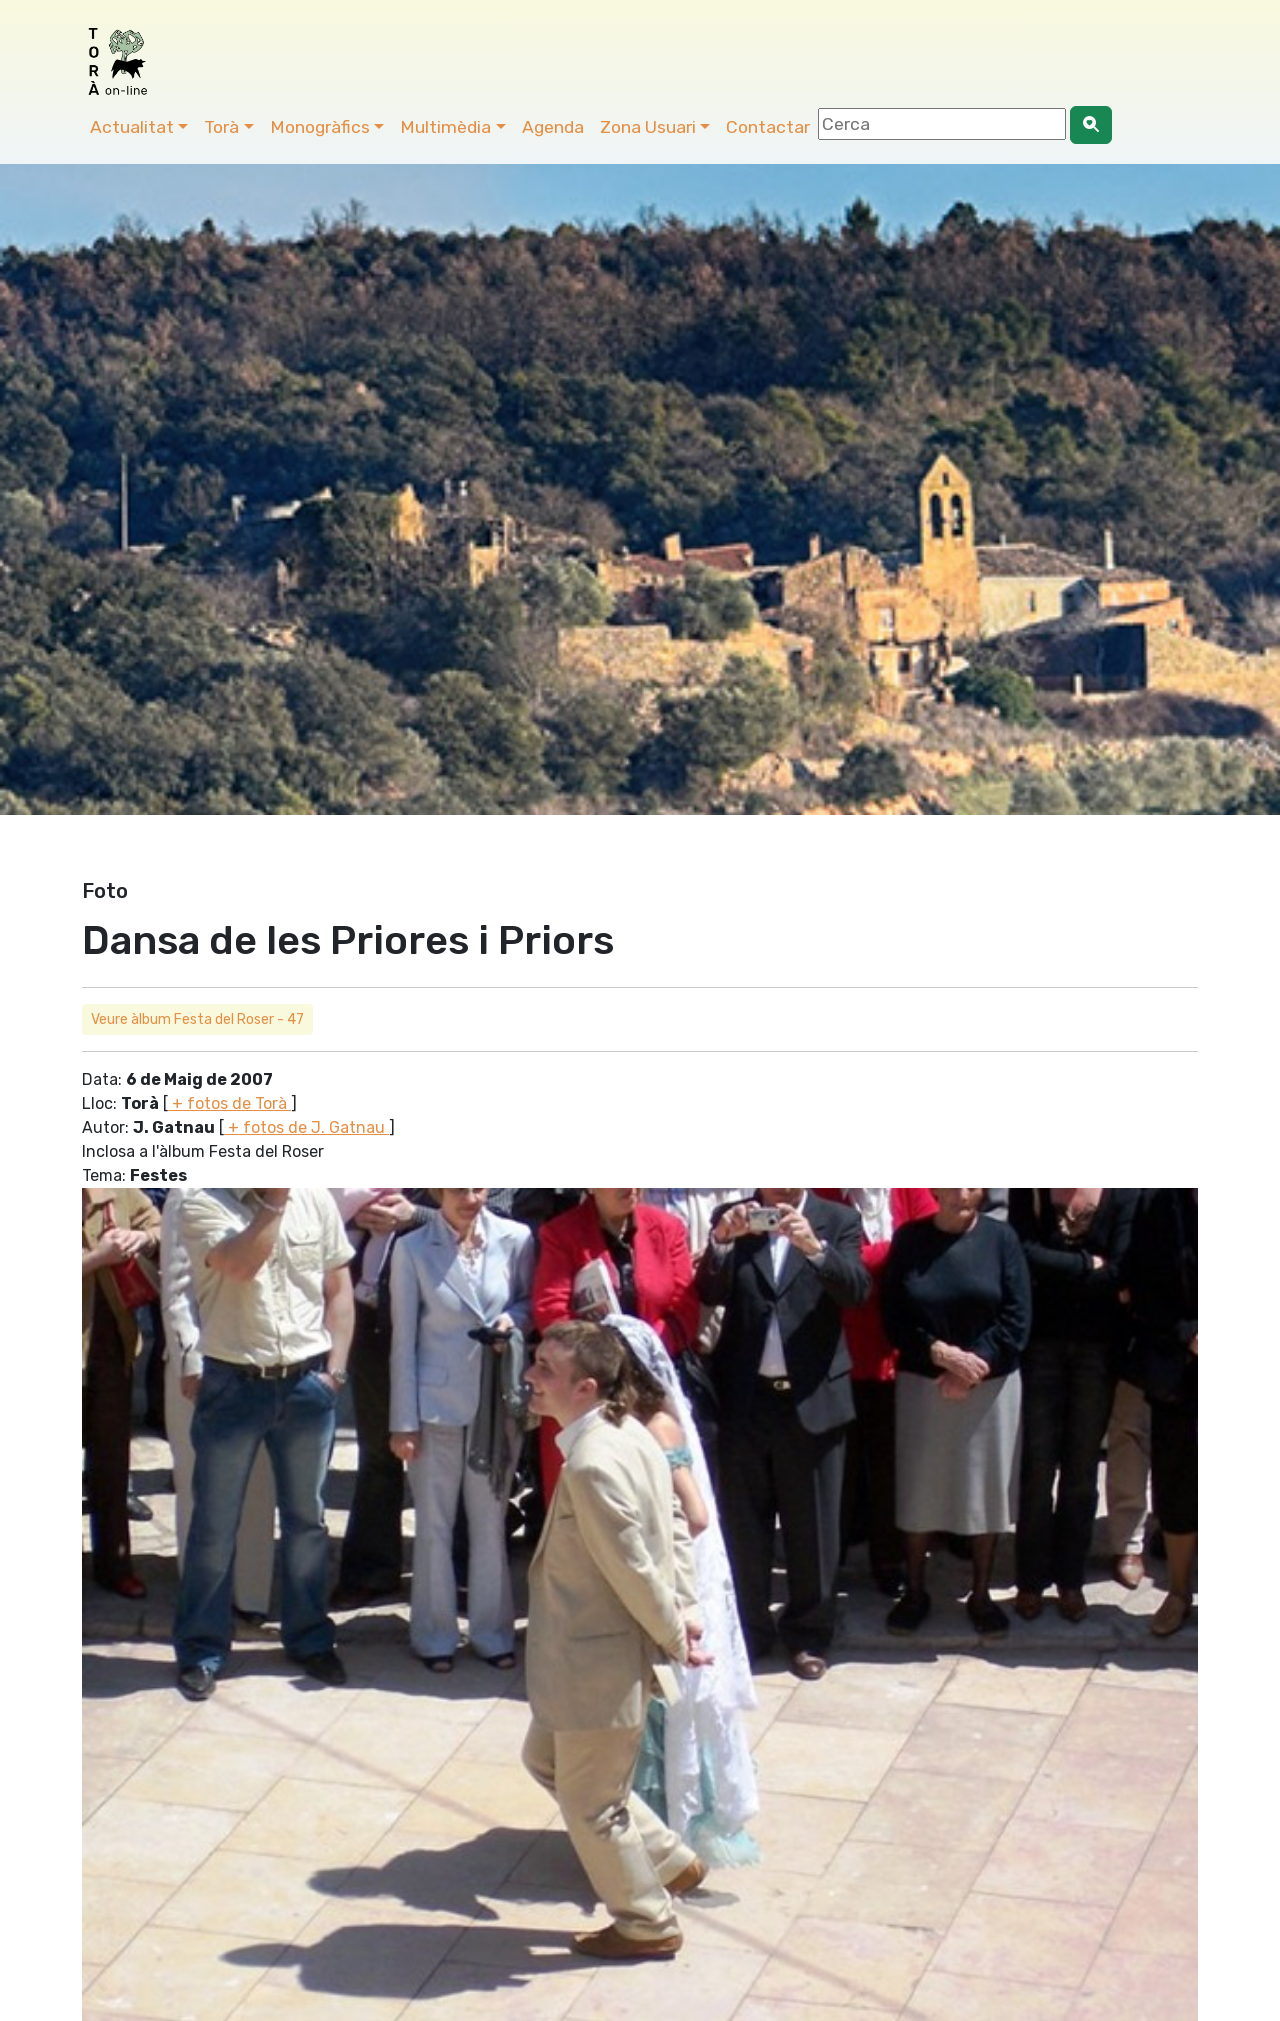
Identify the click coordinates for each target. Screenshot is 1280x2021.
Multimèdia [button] (445, 127)
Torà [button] (221, 127)
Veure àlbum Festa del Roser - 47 (197, 1019)
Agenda (553, 127)
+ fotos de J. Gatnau (306, 1127)
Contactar (768, 127)
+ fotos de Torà (229, 1103)
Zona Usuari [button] (648, 127)
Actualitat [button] (132, 127)
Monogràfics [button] (320, 127)
